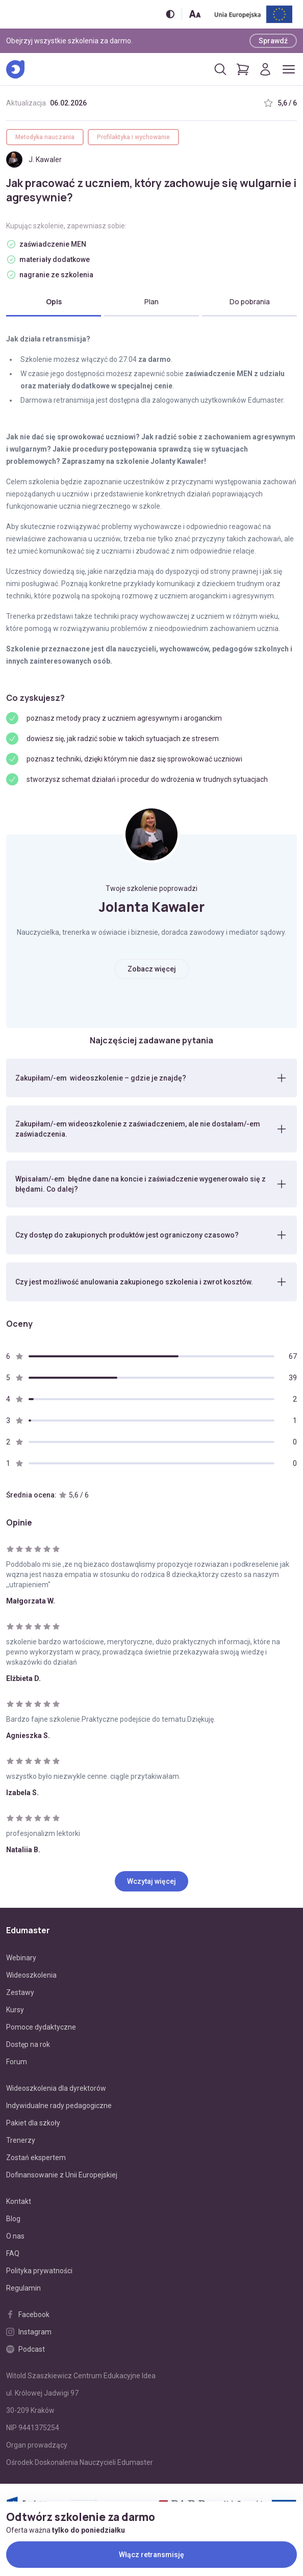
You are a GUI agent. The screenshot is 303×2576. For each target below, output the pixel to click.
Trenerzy (20, 2140)
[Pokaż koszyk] (243, 69)
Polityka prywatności (39, 2271)
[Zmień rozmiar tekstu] (194, 14)
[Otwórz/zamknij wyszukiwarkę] (220, 69)
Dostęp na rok (28, 2044)
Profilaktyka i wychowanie (133, 137)
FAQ (12, 2253)
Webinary (21, 1958)
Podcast (25, 2349)
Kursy (15, 2010)
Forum (16, 2062)
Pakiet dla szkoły (33, 2123)
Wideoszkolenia (31, 1975)
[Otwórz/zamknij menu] (289, 69)
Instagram (29, 2332)
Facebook (27, 2314)
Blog (13, 2219)
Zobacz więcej (152, 969)
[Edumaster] (15, 69)
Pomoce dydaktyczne (41, 2027)
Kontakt (18, 2201)
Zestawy (20, 1992)
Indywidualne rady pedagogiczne (59, 2105)
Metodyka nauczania (44, 137)
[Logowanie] (265, 69)
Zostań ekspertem (36, 2157)
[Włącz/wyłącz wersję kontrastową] (170, 14)
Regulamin (23, 2288)
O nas (15, 2236)
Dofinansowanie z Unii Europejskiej (61, 2175)
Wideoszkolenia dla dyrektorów (56, 2088)
